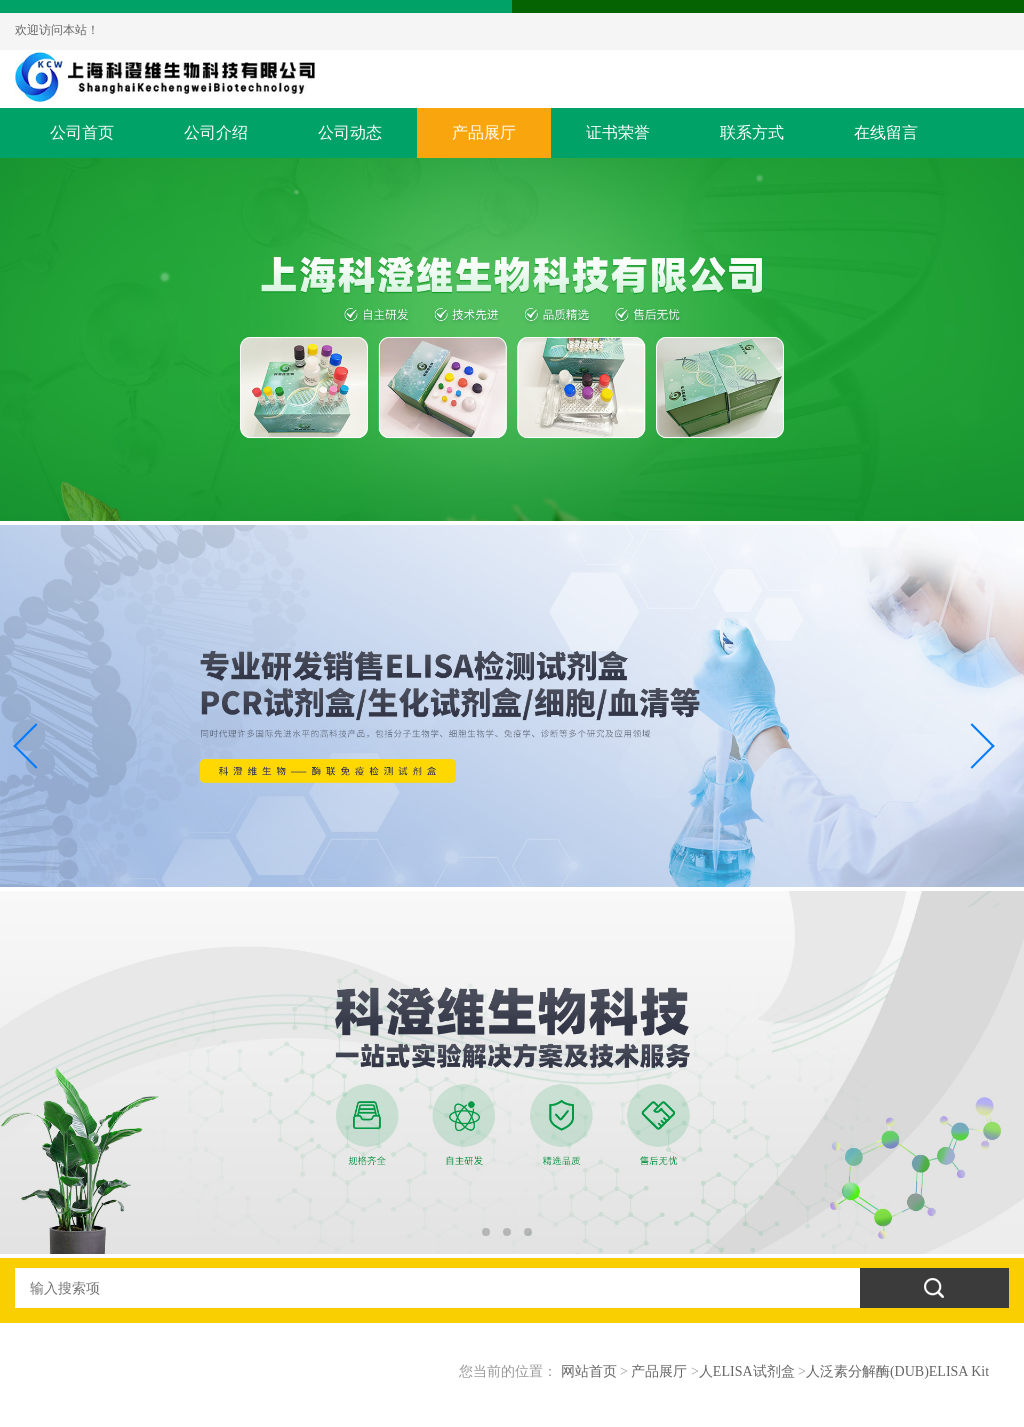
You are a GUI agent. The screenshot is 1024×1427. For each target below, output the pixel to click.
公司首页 (82, 132)
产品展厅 (484, 132)
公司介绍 (216, 132)
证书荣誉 (618, 132)
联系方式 (752, 132)
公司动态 (350, 132)
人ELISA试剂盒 (747, 1371)
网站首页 (589, 1371)
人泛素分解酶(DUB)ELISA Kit (897, 1371)
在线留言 (886, 132)
